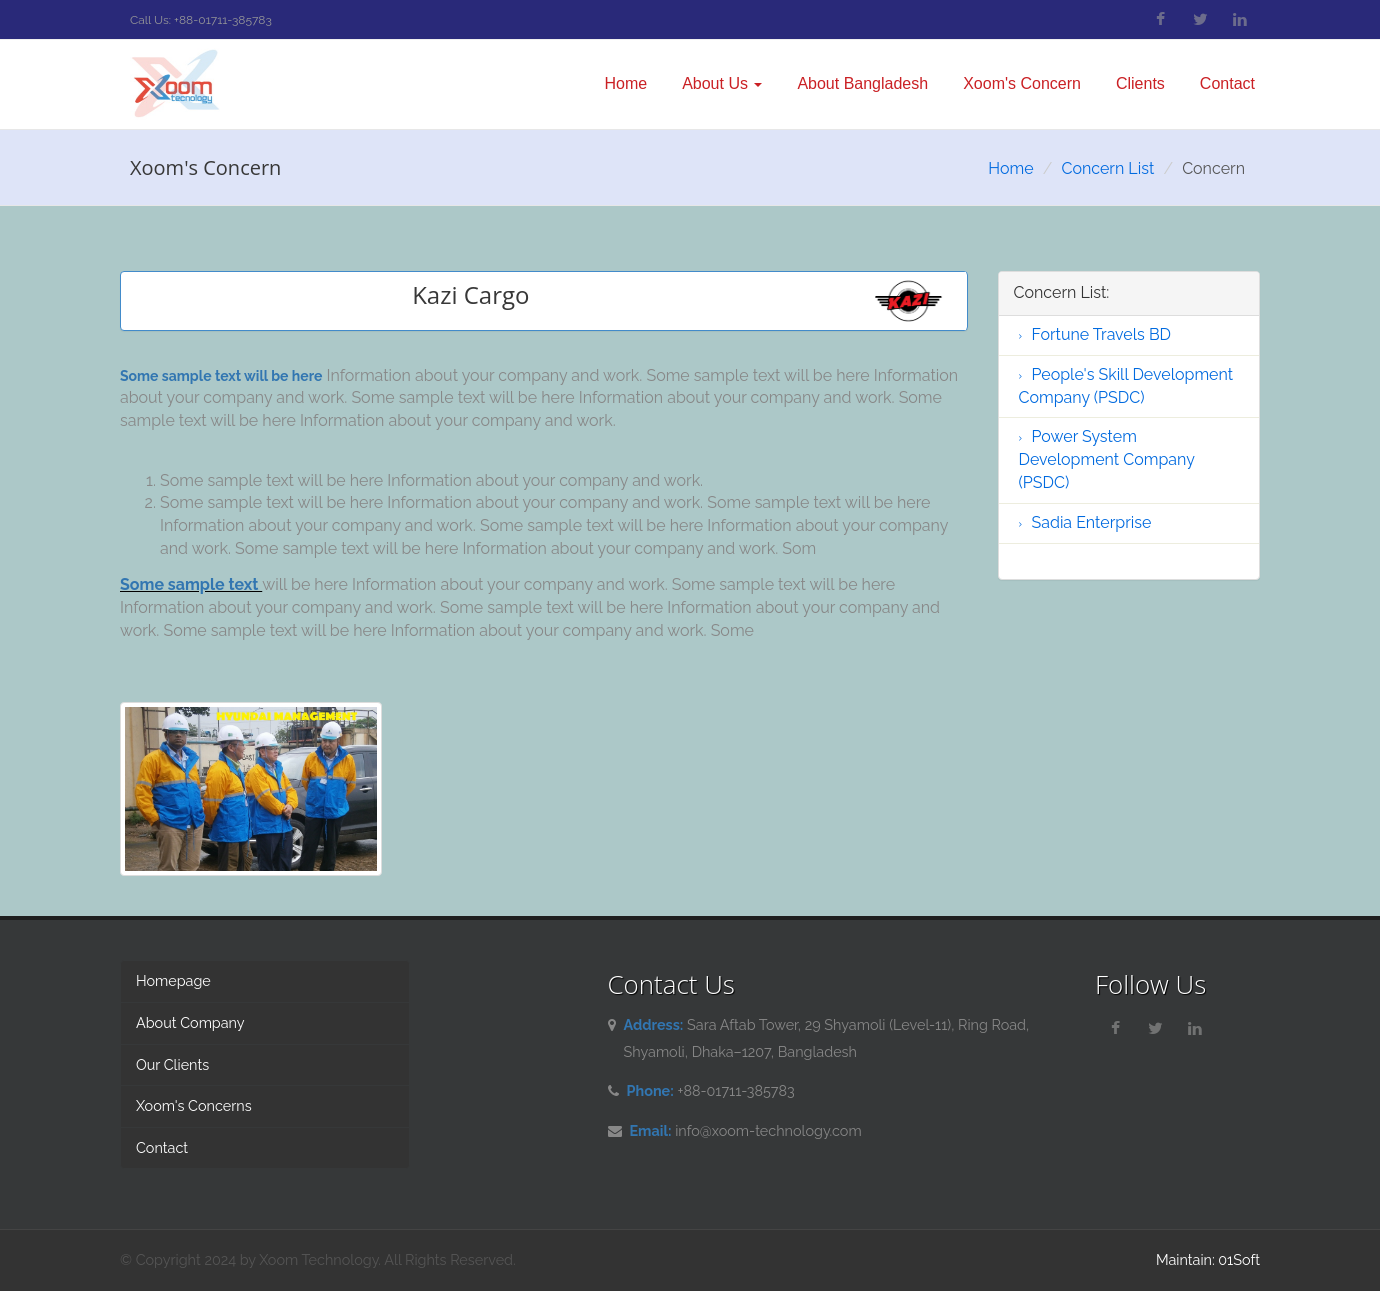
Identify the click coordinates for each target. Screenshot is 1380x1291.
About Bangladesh (862, 83)
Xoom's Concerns (194, 1105)
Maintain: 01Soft (1208, 1259)
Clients (1140, 83)
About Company (190, 1022)
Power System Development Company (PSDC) (1107, 459)
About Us (722, 83)
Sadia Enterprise (1092, 522)
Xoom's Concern (1022, 83)
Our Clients (172, 1064)
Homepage (173, 980)
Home (625, 83)
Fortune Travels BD (1102, 334)
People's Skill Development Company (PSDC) (1126, 386)
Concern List (1107, 168)
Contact (1227, 83)
